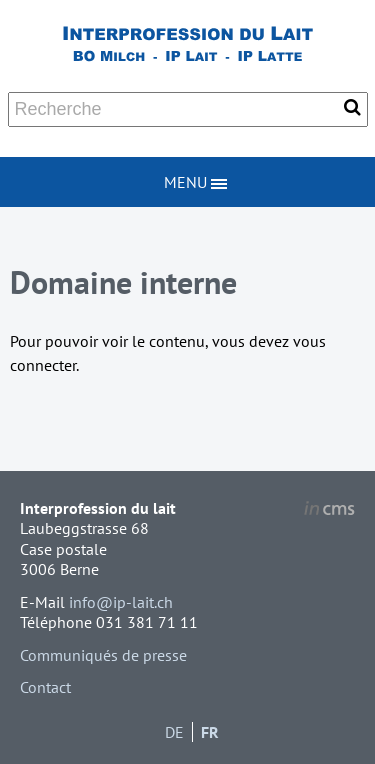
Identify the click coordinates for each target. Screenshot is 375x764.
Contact (45, 687)
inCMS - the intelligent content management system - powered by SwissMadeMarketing (329, 511)
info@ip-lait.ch (121, 602)
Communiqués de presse (103, 655)
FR (210, 732)
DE (174, 732)
